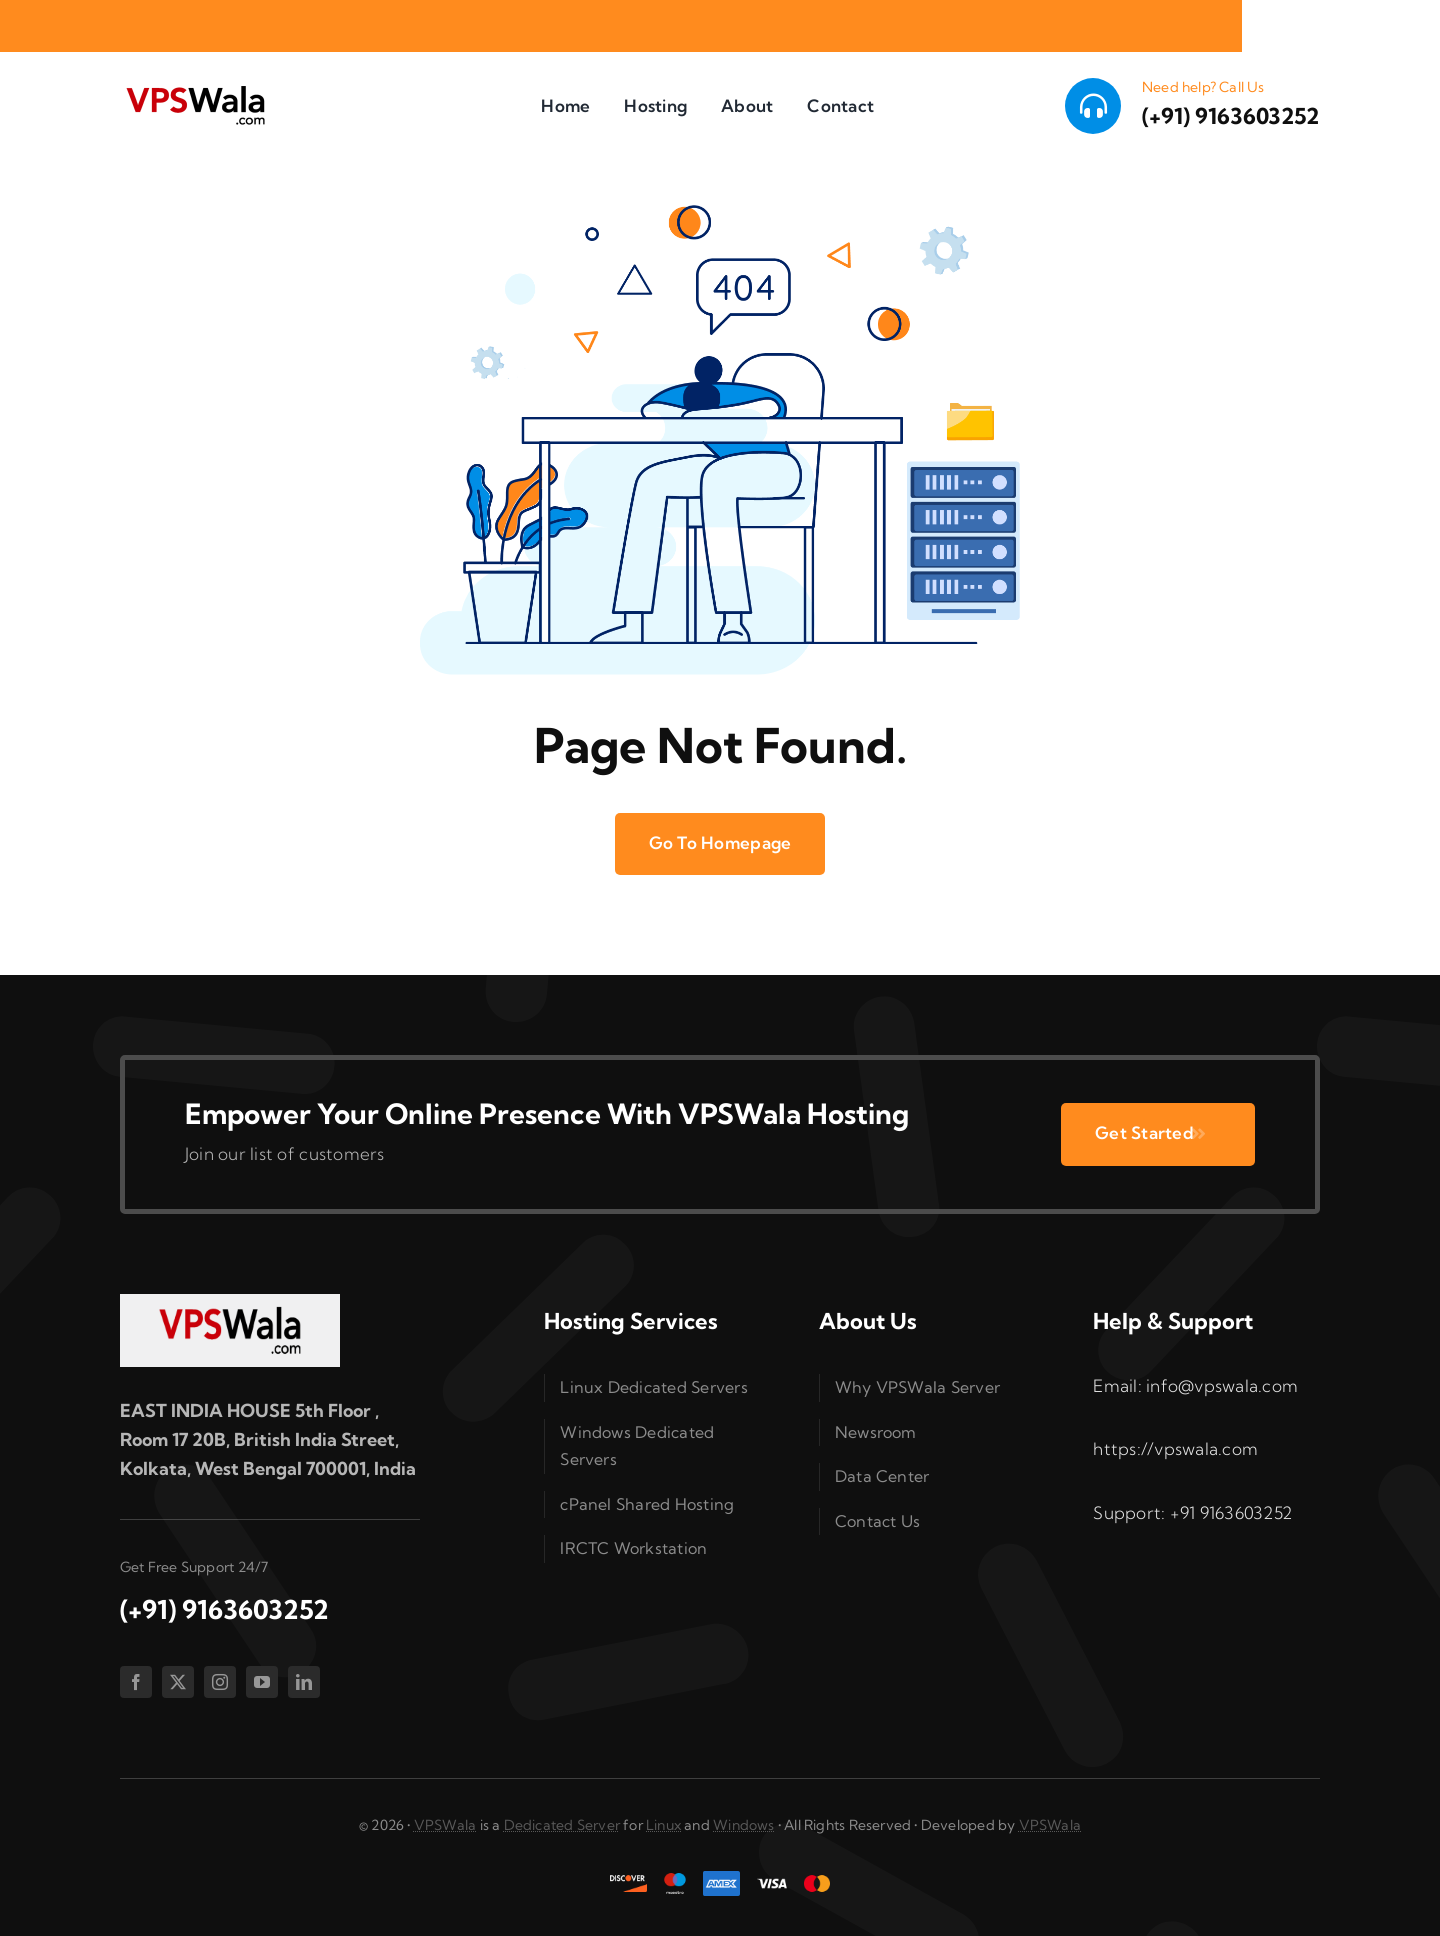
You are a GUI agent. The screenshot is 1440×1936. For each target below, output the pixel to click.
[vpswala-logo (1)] (195, 90)
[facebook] (136, 1682)
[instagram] (220, 1682)
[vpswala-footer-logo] (230, 1302)
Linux (663, 1825)
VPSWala (445, 1825)
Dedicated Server (562, 1825)
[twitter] (178, 1682)
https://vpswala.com (1175, 1448)
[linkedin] (304, 1682)
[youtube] (262, 1682)
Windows (743, 1825)
